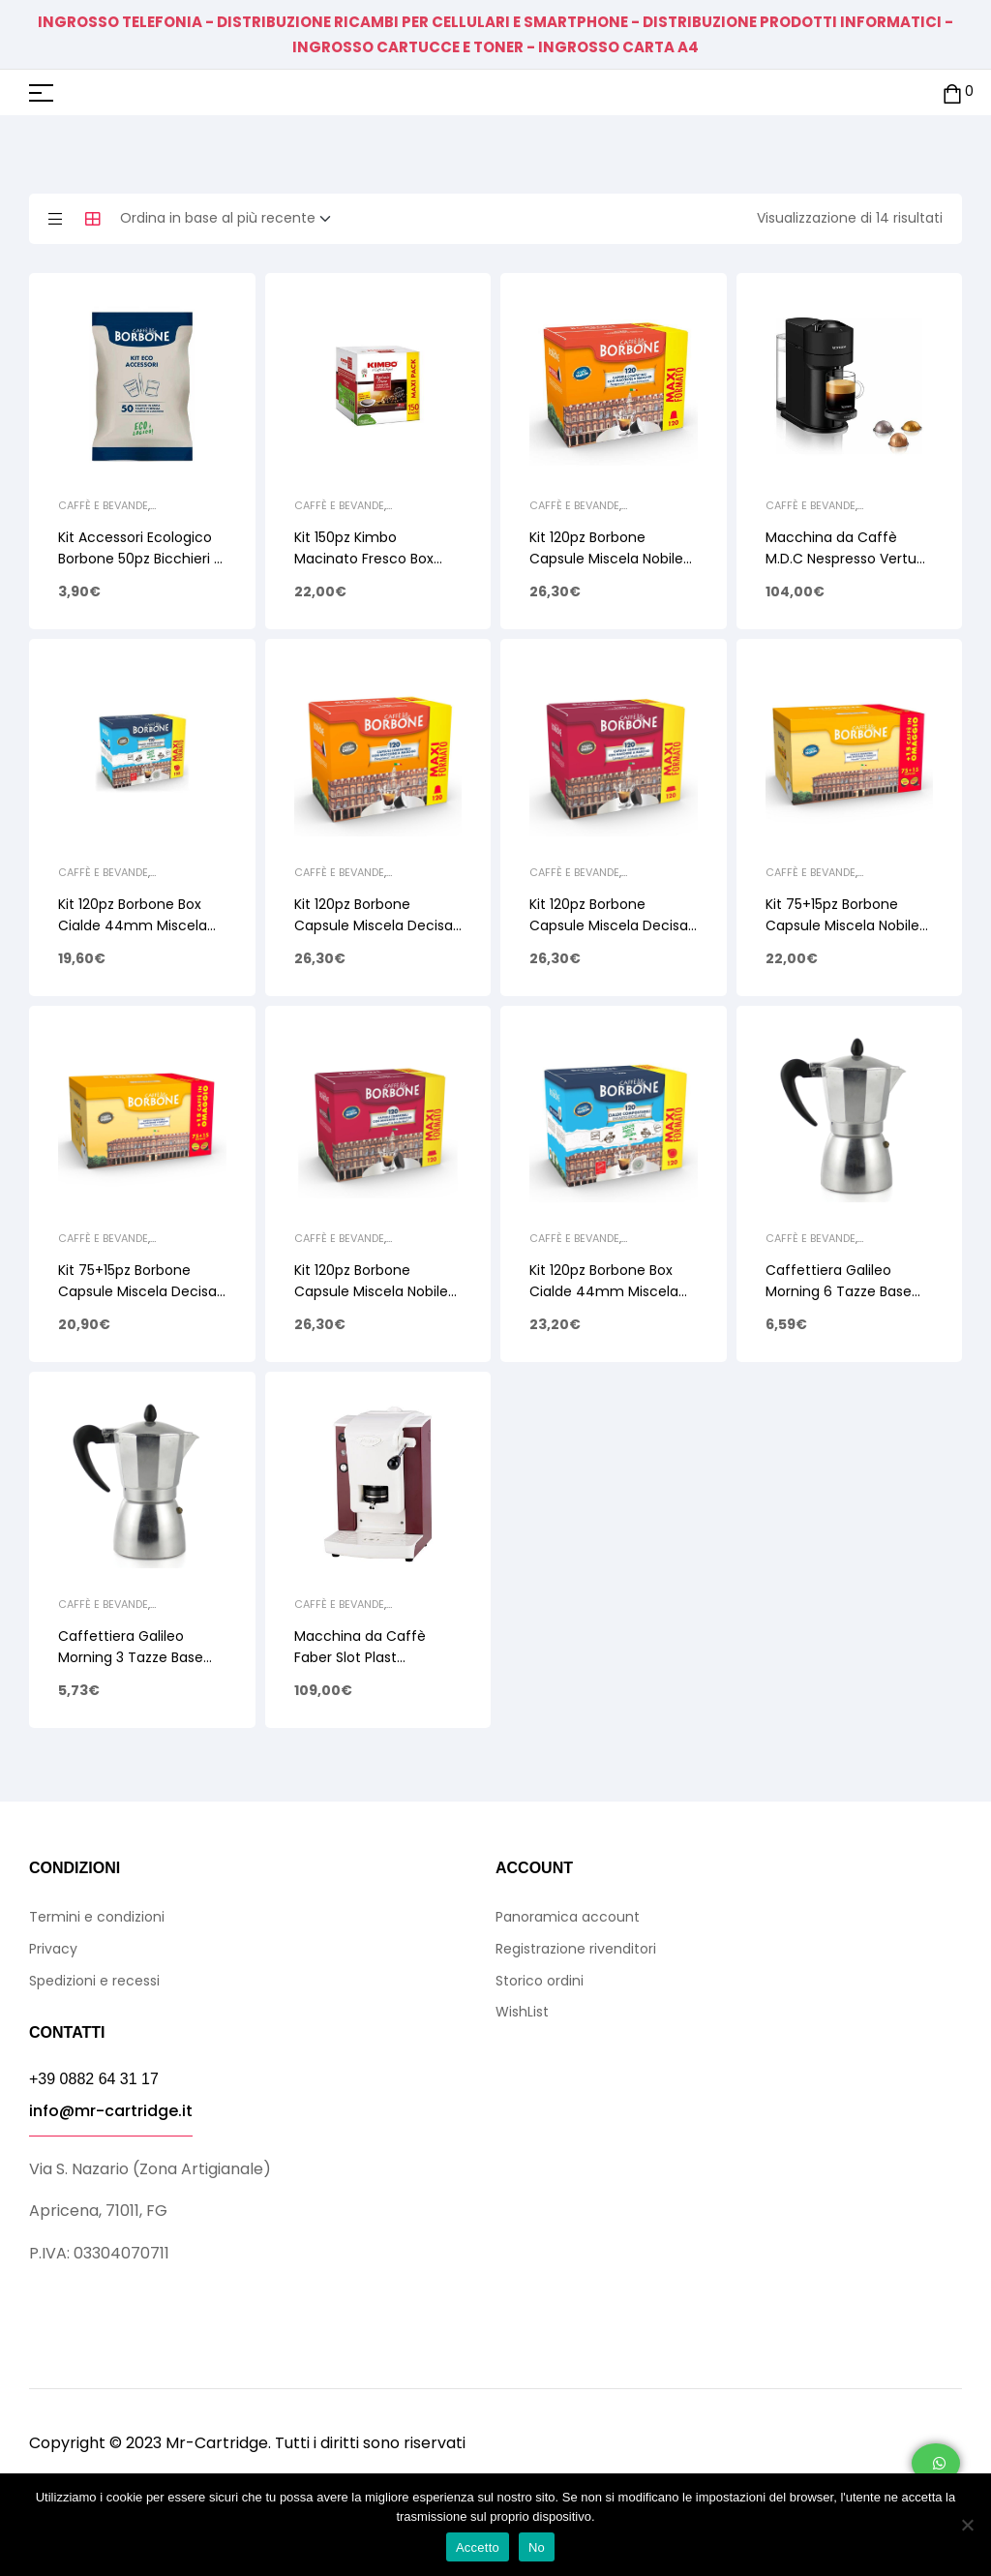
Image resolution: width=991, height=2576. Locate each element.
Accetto (477, 2547)
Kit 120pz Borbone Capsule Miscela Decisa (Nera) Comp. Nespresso (377, 925)
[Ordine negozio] (231, 218)
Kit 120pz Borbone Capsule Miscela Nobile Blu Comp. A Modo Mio (371, 1291)
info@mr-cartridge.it (111, 2111)
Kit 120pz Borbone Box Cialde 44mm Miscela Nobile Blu (603, 1291)
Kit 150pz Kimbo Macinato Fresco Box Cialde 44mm (364, 559)
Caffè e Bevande (103, 505)
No (536, 2547)
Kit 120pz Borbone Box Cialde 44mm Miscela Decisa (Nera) (132, 925)
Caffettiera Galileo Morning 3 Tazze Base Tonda (130, 1657)
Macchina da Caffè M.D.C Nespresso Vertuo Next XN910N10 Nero (845, 559)
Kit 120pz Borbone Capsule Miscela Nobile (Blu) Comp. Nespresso (606, 559)
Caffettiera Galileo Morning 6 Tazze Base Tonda (839, 1291)
